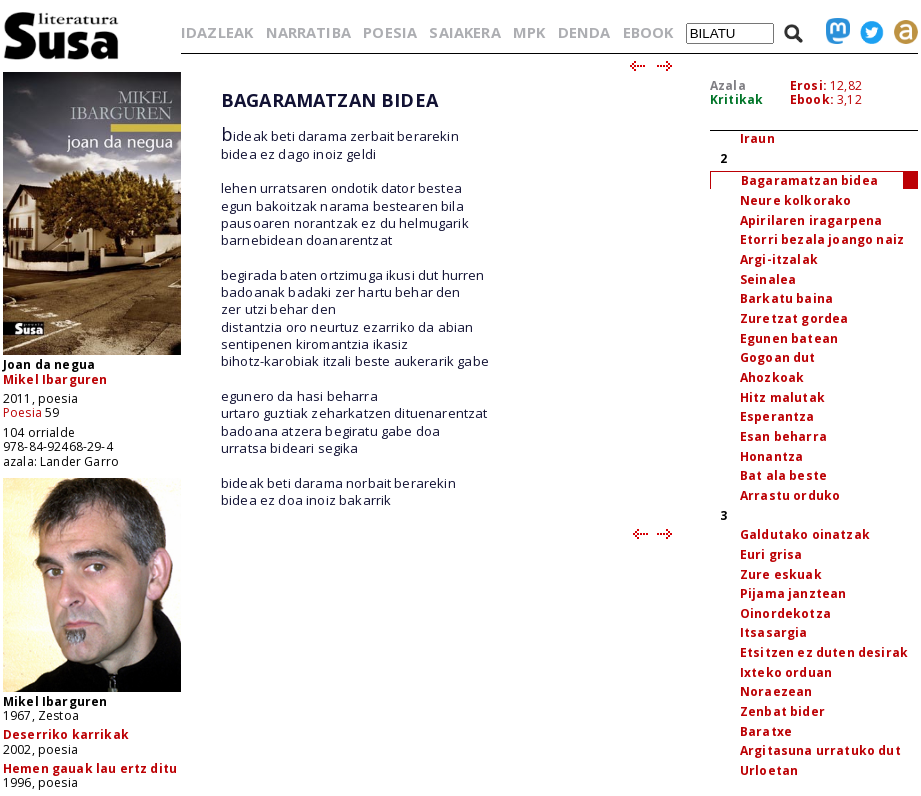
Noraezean (776, 691)
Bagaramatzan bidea (809, 180)
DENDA (584, 32)
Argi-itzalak (779, 259)
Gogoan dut (778, 357)
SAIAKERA (464, 32)
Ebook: (812, 99)
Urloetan (769, 770)
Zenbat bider (782, 711)
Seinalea (768, 279)
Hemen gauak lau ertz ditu (90, 768)
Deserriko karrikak (66, 734)
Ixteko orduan (786, 672)
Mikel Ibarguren (55, 379)
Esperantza (777, 416)
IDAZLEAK (217, 32)
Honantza (771, 456)
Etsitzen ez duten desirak (824, 652)
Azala (728, 85)
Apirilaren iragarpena (811, 220)
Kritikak (736, 99)
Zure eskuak (781, 574)
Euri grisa (771, 554)
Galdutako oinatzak (805, 534)
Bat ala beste (783, 475)
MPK (529, 32)
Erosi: (808, 85)
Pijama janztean (793, 593)
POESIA (390, 32)
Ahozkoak (772, 377)
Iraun (757, 138)
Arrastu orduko (790, 495)
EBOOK (648, 32)
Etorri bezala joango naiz (822, 239)
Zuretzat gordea (794, 318)
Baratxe (766, 731)
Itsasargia (774, 632)
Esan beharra (783, 436)
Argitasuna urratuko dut (820, 750)
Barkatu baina (786, 298)
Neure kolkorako (795, 200)
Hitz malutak (782, 397)
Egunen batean (789, 338)
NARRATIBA (308, 32)
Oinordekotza (785, 613)
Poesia (22, 412)
